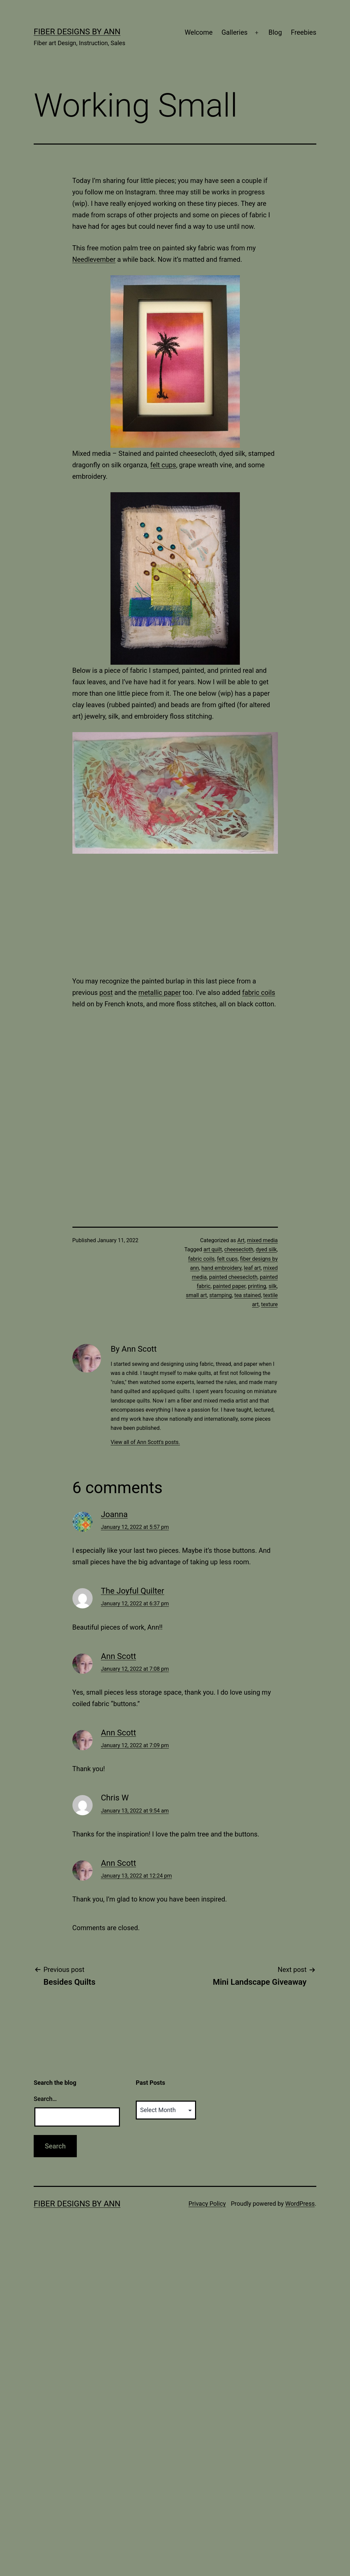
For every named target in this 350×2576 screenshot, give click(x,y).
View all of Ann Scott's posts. (145, 1442)
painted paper (229, 1286)
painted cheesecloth (233, 1277)
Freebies (303, 32)
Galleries (234, 32)
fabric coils (258, 992)
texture (269, 1304)
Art (241, 1240)
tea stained (247, 1295)
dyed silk (266, 1249)
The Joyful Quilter (132, 1591)
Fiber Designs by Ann (77, 31)
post (106, 992)
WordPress (300, 2203)
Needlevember (94, 259)
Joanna (114, 1514)
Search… (45, 2098)
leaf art (252, 1268)
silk (272, 1286)
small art (196, 1295)
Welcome (199, 32)
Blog (275, 32)
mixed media (262, 1240)
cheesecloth (238, 1249)
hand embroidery (221, 1268)
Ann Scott (118, 1656)
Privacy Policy (207, 2203)
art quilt (212, 1249)
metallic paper (159, 992)
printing (257, 1286)
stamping (220, 1295)
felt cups (163, 465)
